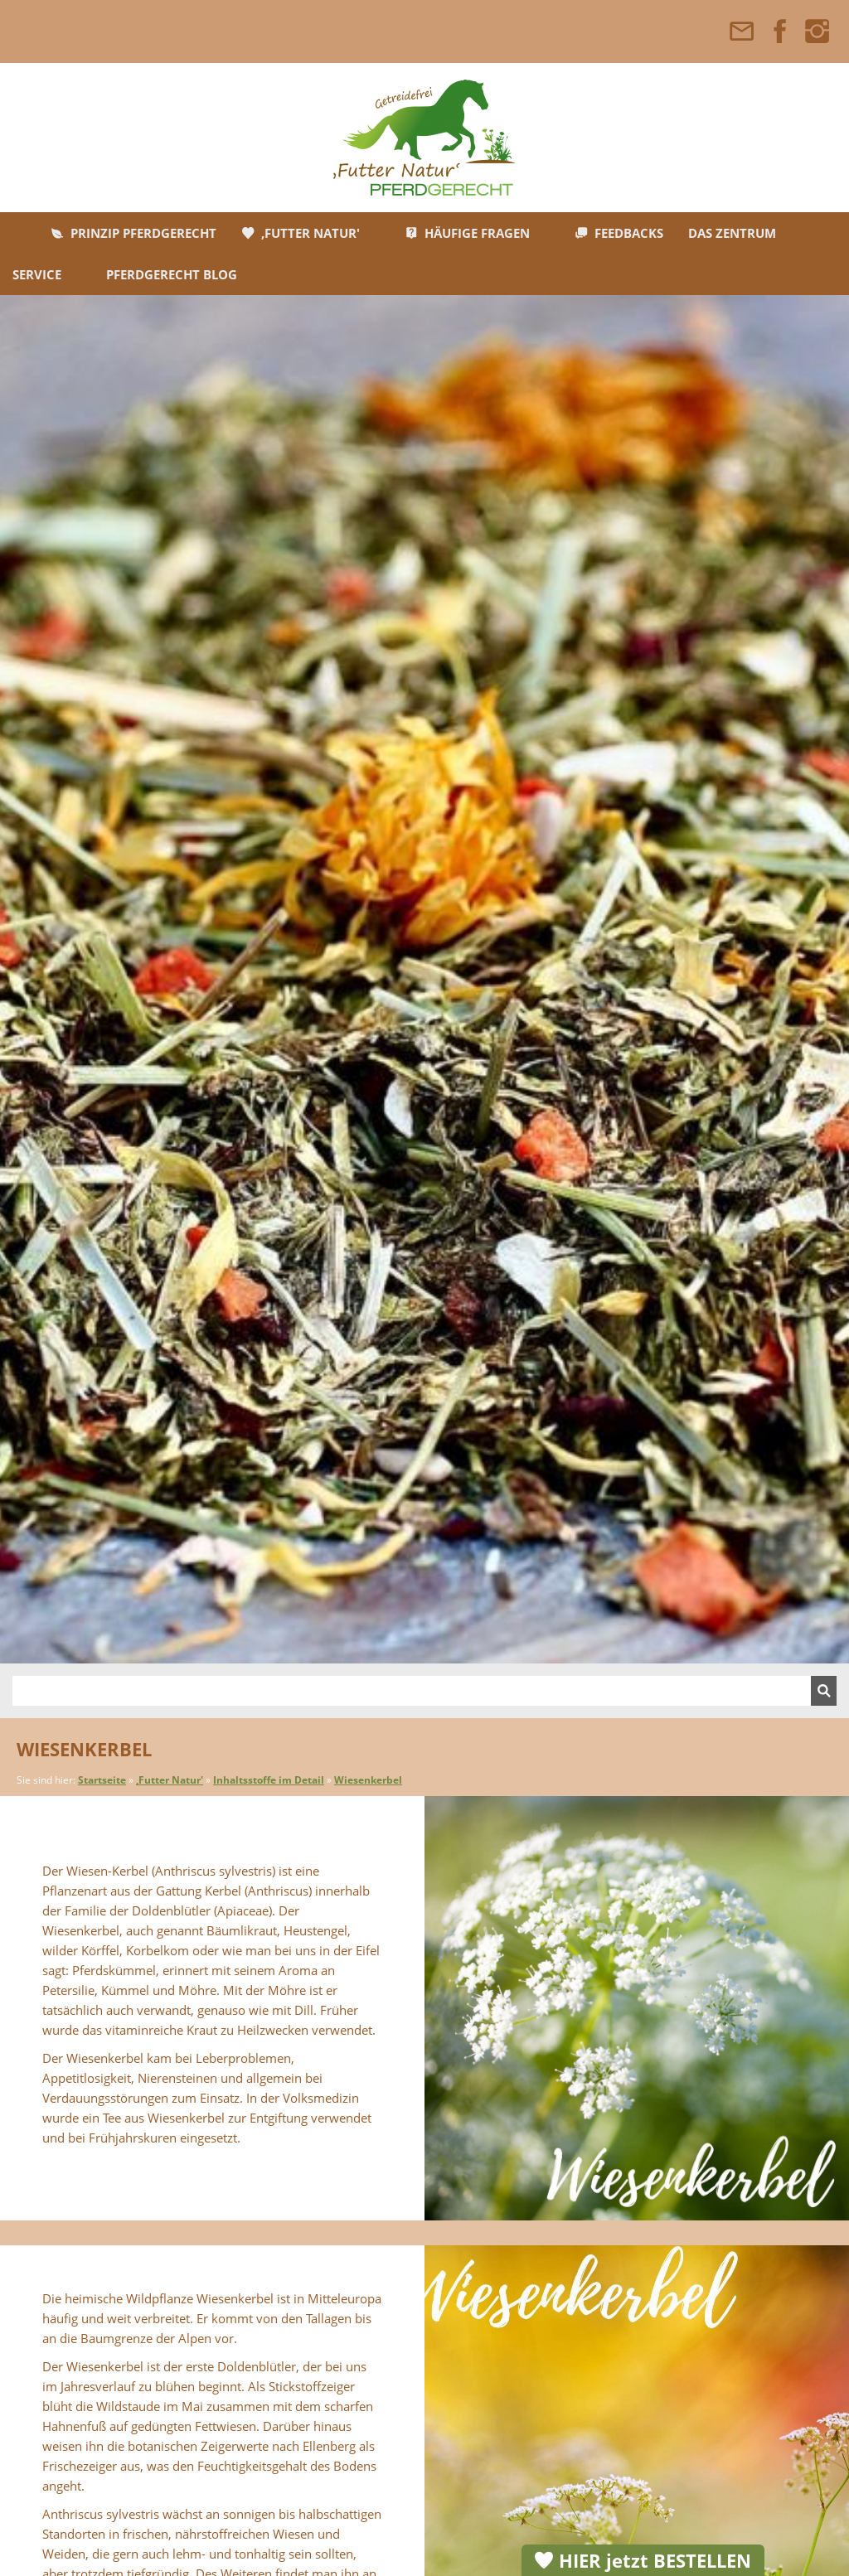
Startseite (102, 1780)
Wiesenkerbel (368, 1780)
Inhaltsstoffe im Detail (268, 1780)
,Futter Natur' (169, 1780)
